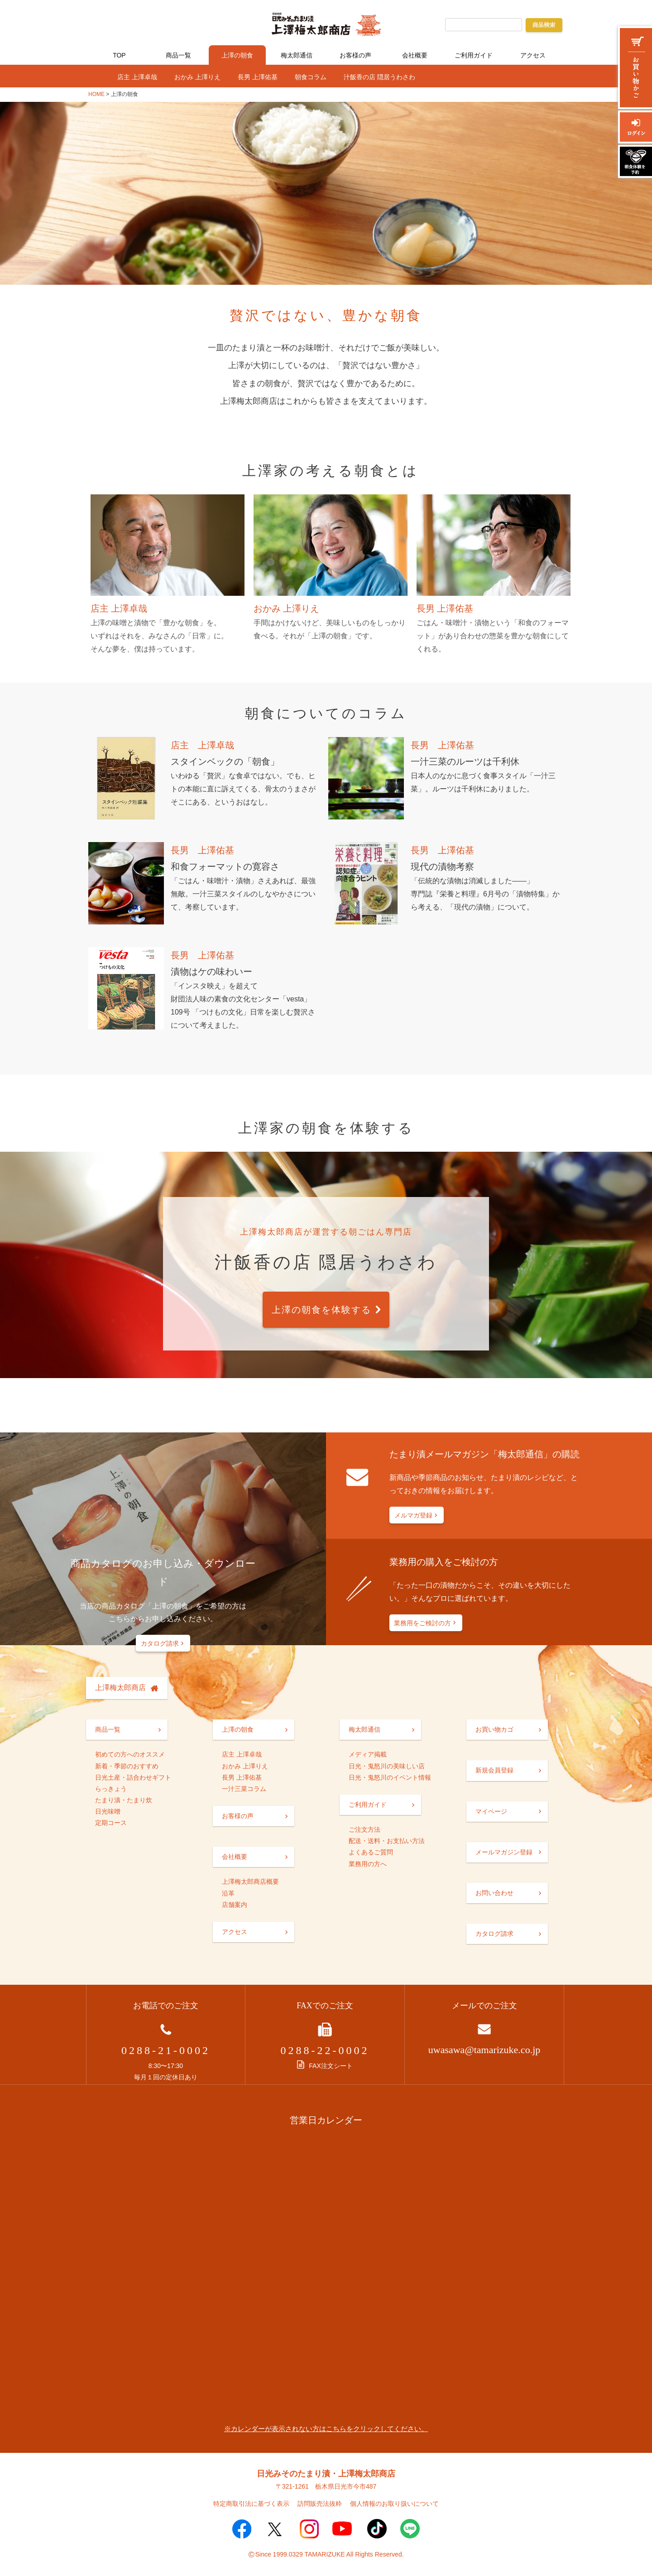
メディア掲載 (368, 1754)
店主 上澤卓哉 (137, 77)
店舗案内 (234, 1904)
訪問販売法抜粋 (319, 2503)
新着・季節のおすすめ (126, 1766)
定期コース (111, 1822)
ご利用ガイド (474, 55)
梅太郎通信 (296, 55)
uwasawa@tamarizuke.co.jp (484, 2049)
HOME (96, 94)
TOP (119, 55)
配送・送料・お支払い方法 (387, 1840)
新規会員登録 (494, 1770)
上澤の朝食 (237, 55)
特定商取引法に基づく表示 (251, 2503)
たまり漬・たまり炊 (123, 1800)
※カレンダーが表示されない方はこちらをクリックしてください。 (326, 2428)
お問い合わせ (494, 1892)
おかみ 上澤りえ (197, 77)
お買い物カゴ (494, 1729)
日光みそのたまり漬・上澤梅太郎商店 (326, 2473)
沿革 (228, 1893)
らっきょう (111, 1788)
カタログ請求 (160, 1643)
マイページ (491, 1811)
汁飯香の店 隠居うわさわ (379, 77)
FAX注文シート (324, 2065)
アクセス (533, 55)
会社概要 (414, 55)
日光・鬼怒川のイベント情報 (390, 1777)
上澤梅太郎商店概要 (250, 1881)
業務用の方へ (368, 1863)
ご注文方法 (364, 1829)
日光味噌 (107, 1811)
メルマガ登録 (413, 1515)
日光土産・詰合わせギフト (133, 1777)
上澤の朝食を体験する (321, 1310)
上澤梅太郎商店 (120, 1687)
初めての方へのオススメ (130, 1754)
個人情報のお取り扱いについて (394, 2503)
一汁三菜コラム (244, 1788)
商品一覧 (178, 55)
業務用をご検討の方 (422, 1623)
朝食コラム (310, 77)
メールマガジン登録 (503, 1852)
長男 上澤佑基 (258, 77)
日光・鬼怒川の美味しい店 (387, 1766)
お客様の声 (355, 55)
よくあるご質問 (371, 1852)
